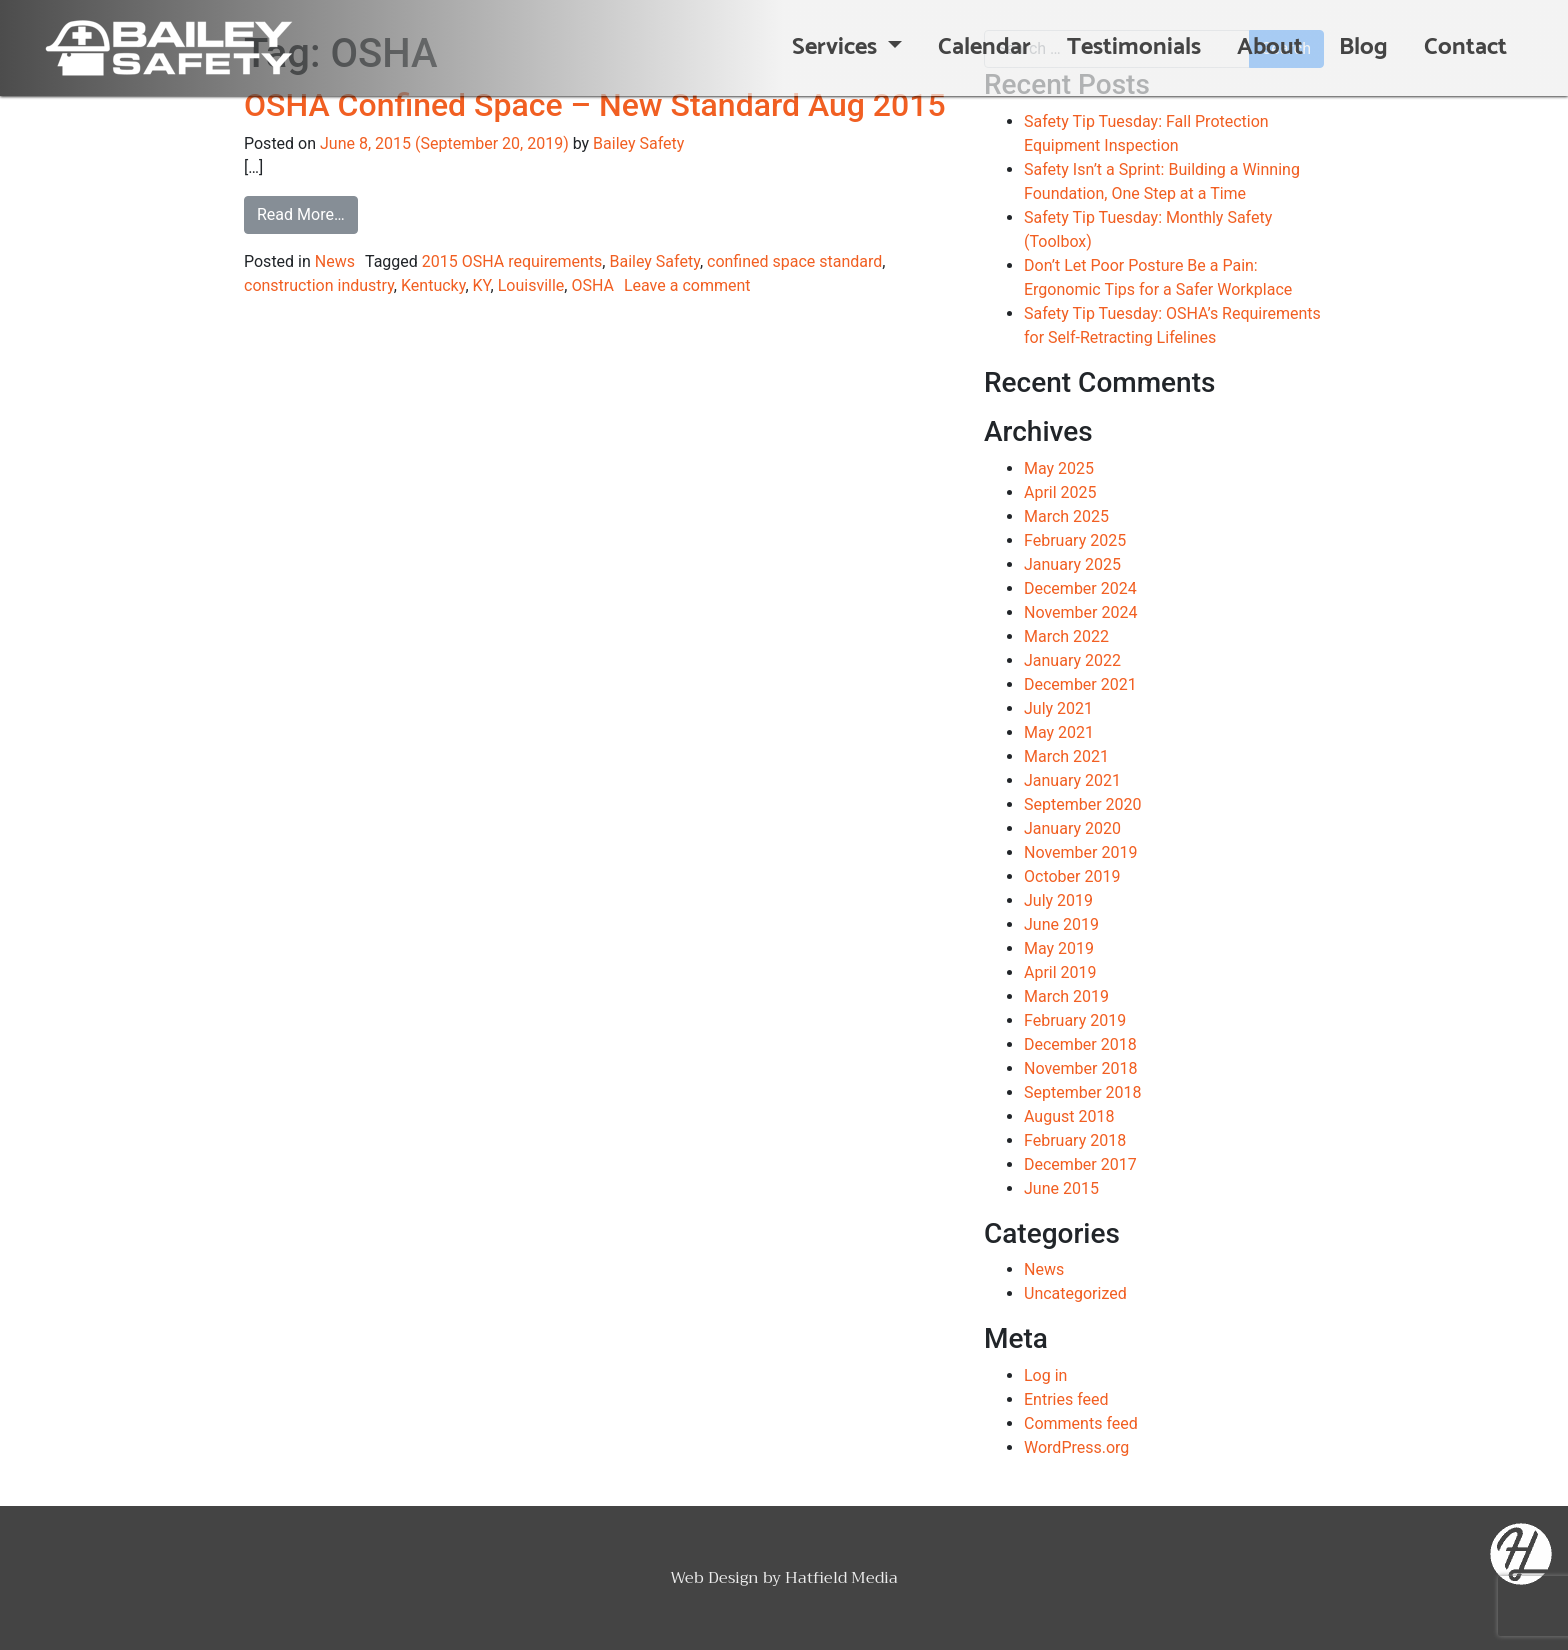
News (335, 261)
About (1270, 47)
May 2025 (1059, 468)
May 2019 (1059, 948)
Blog (1363, 47)
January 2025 (1072, 564)
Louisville (531, 285)
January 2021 (1072, 780)
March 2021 (1066, 756)
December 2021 (1080, 684)
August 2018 (1069, 1116)
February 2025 (1075, 540)
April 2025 (1060, 492)
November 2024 (1080, 612)
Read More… (307, 213)
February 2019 (1075, 1020)
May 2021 (1059, 732)
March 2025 (1066, 516)
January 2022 (1072, 660)
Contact (1465, 47)
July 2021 (1058, 708)
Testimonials (1134, 47)
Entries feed (1066, 1399)
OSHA (592, 285)
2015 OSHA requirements (512, 261)
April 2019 (1060, 972)
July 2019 (1058, 900)
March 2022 (1066, 636)
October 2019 (1072, 876)
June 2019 (1061, 924)
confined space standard (794, 261)
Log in (1045, 1375)
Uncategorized (1075, 1293)
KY (482, 285)
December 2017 (1080, 1164)
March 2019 (1066, 996)
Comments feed (1081, 1423)
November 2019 (1080, 852)
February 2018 (1075, 1140)
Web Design (714, 1578)
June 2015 (1061, 1188)
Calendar (984, 47)
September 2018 (1083, 1092)
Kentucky (433, 285)
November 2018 (1080, 1068)
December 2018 (1080, 1044)
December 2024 (1080, 588)
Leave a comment (687, 285)
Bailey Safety (638, 143)
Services (837, 47)
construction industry (319, 285)
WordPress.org (1076, 1447)
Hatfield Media (841, 1578)
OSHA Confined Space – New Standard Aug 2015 (595, 105)
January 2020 (1072, 828)
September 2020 (1083, 804)
